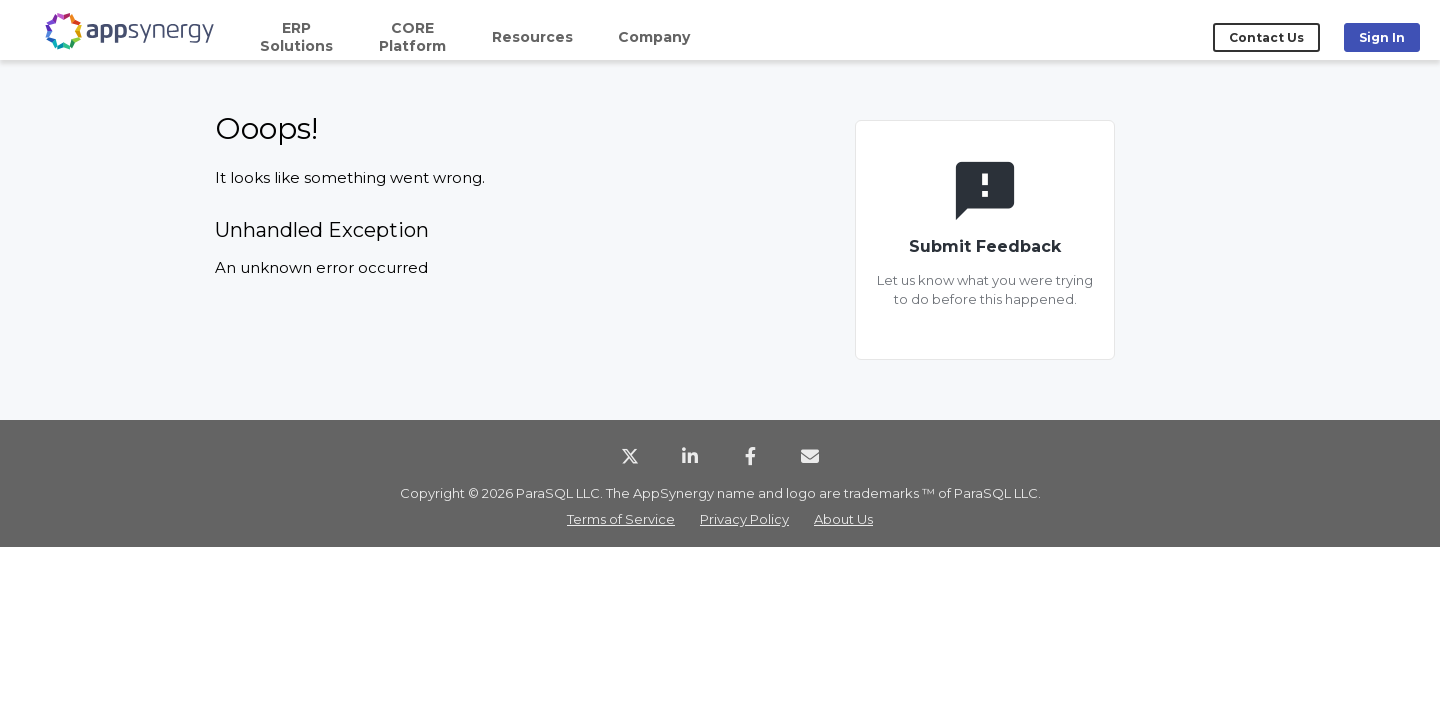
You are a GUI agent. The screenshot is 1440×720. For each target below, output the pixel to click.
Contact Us (1266, 37)
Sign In (1382, 37)
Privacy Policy (744, 519)
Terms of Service (621, 519)
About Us (843, 519)
